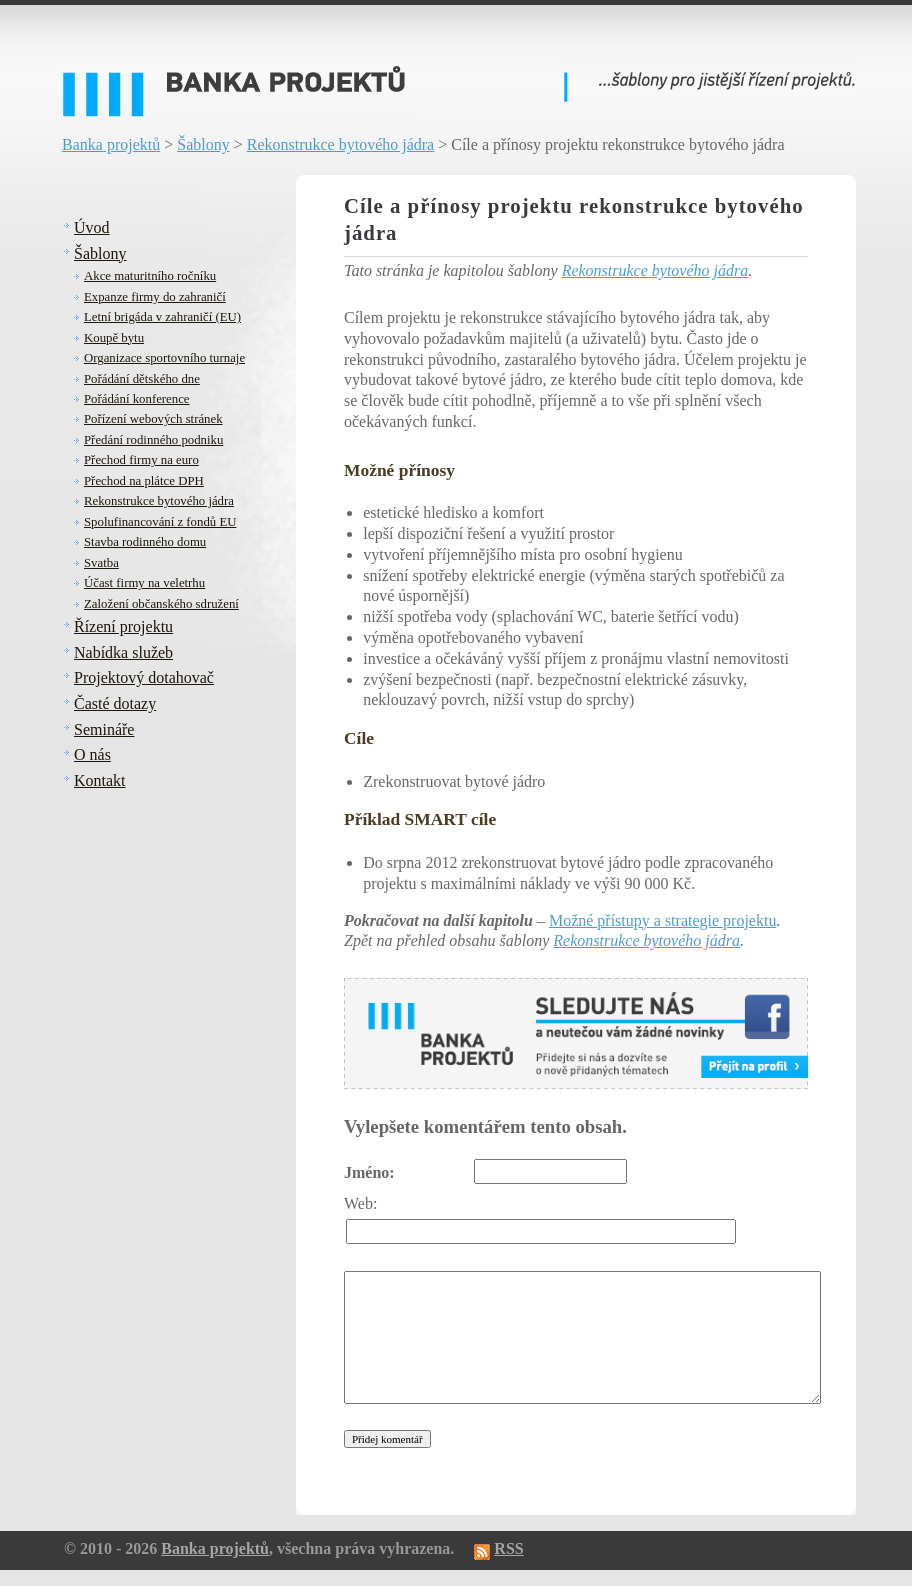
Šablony (203, 144)
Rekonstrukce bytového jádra (341, 144)
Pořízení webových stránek (153, 419)
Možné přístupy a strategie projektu (663, 920)
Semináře (104, 729)
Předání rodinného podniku (153, 440)
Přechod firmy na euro (141, 460)
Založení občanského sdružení (161, 604)
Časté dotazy (115, 703)
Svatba (101, 563)
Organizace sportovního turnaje (164, 358)
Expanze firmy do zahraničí (155, 297)
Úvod (92, 227)
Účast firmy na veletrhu (144, 583)
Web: (360, 1203)
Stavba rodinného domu (145, 542)
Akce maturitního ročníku (150, 276)
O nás (92, 754)
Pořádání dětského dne (142, 379)
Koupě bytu (114, 338)
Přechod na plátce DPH (144, 481)
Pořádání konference (137, 399)
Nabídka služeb (123, 652)
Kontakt (100, 780)
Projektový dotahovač (144, 677)
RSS (508, 1548)
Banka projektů (111, 144)
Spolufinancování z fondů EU (160, 522)
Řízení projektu (123, 626)
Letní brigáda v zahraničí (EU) (162, 317)
